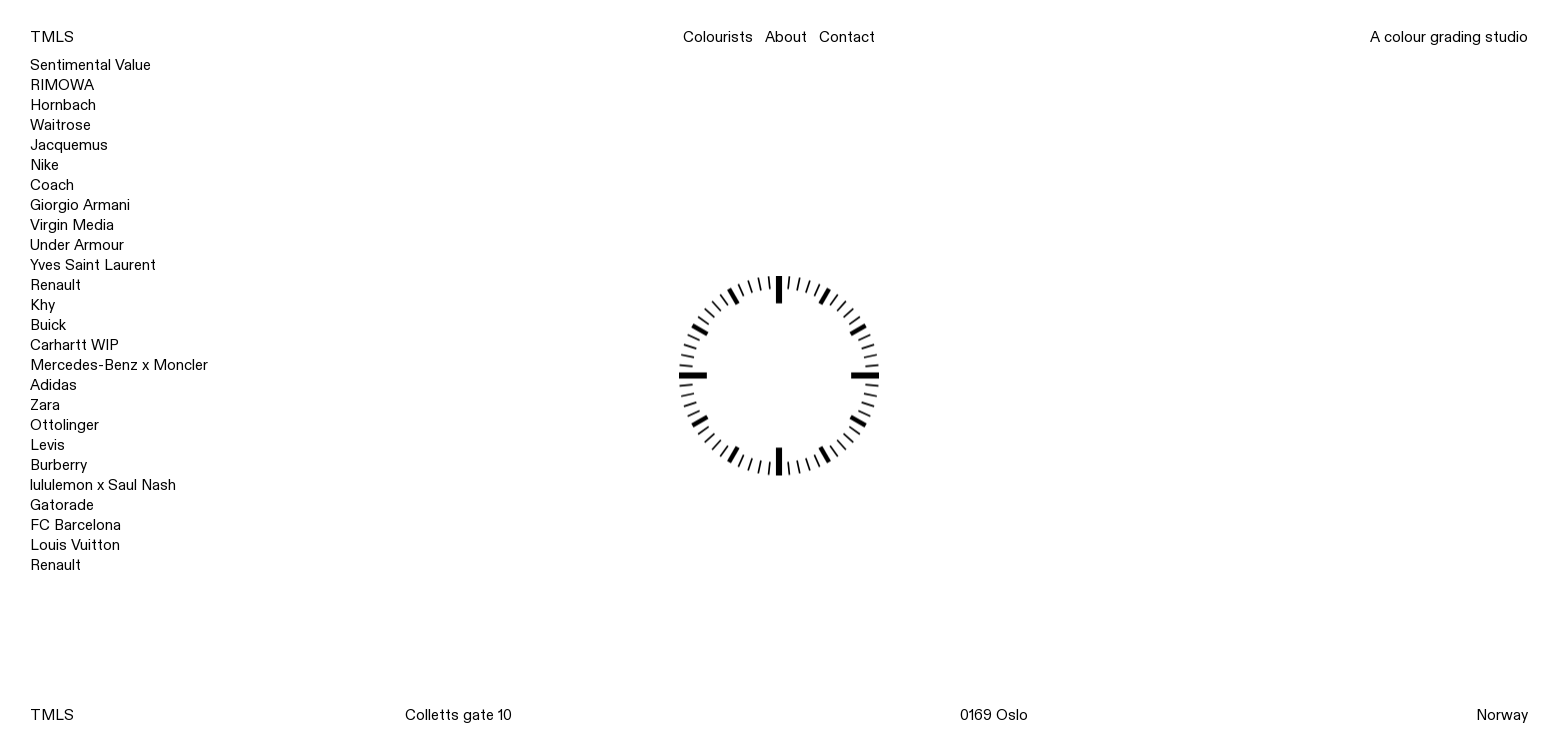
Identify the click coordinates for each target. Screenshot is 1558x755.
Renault (55, 285)
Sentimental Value (90, 65)
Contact (847, 37)
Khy (42, 305)
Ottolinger (64, 425)
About (786, 37)
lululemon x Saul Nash (103, 485)
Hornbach (63, 105)
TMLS (52, 37)
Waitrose (60, 125)
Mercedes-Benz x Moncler (119, 365)
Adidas (53, 385)
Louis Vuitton (75, 545)
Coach (52, 185)
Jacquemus (69, 145)
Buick (48, 325)
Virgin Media (72, 225)
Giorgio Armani (80, 205)
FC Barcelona (75, 525)
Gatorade (62, 505)
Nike (44, 165)
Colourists (718, 37)
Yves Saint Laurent (93, 265)
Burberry (58, 465)
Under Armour (77, 245)
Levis (47, 445)
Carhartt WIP (74, 345)
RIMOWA (62, 85)
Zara (45, 405)
